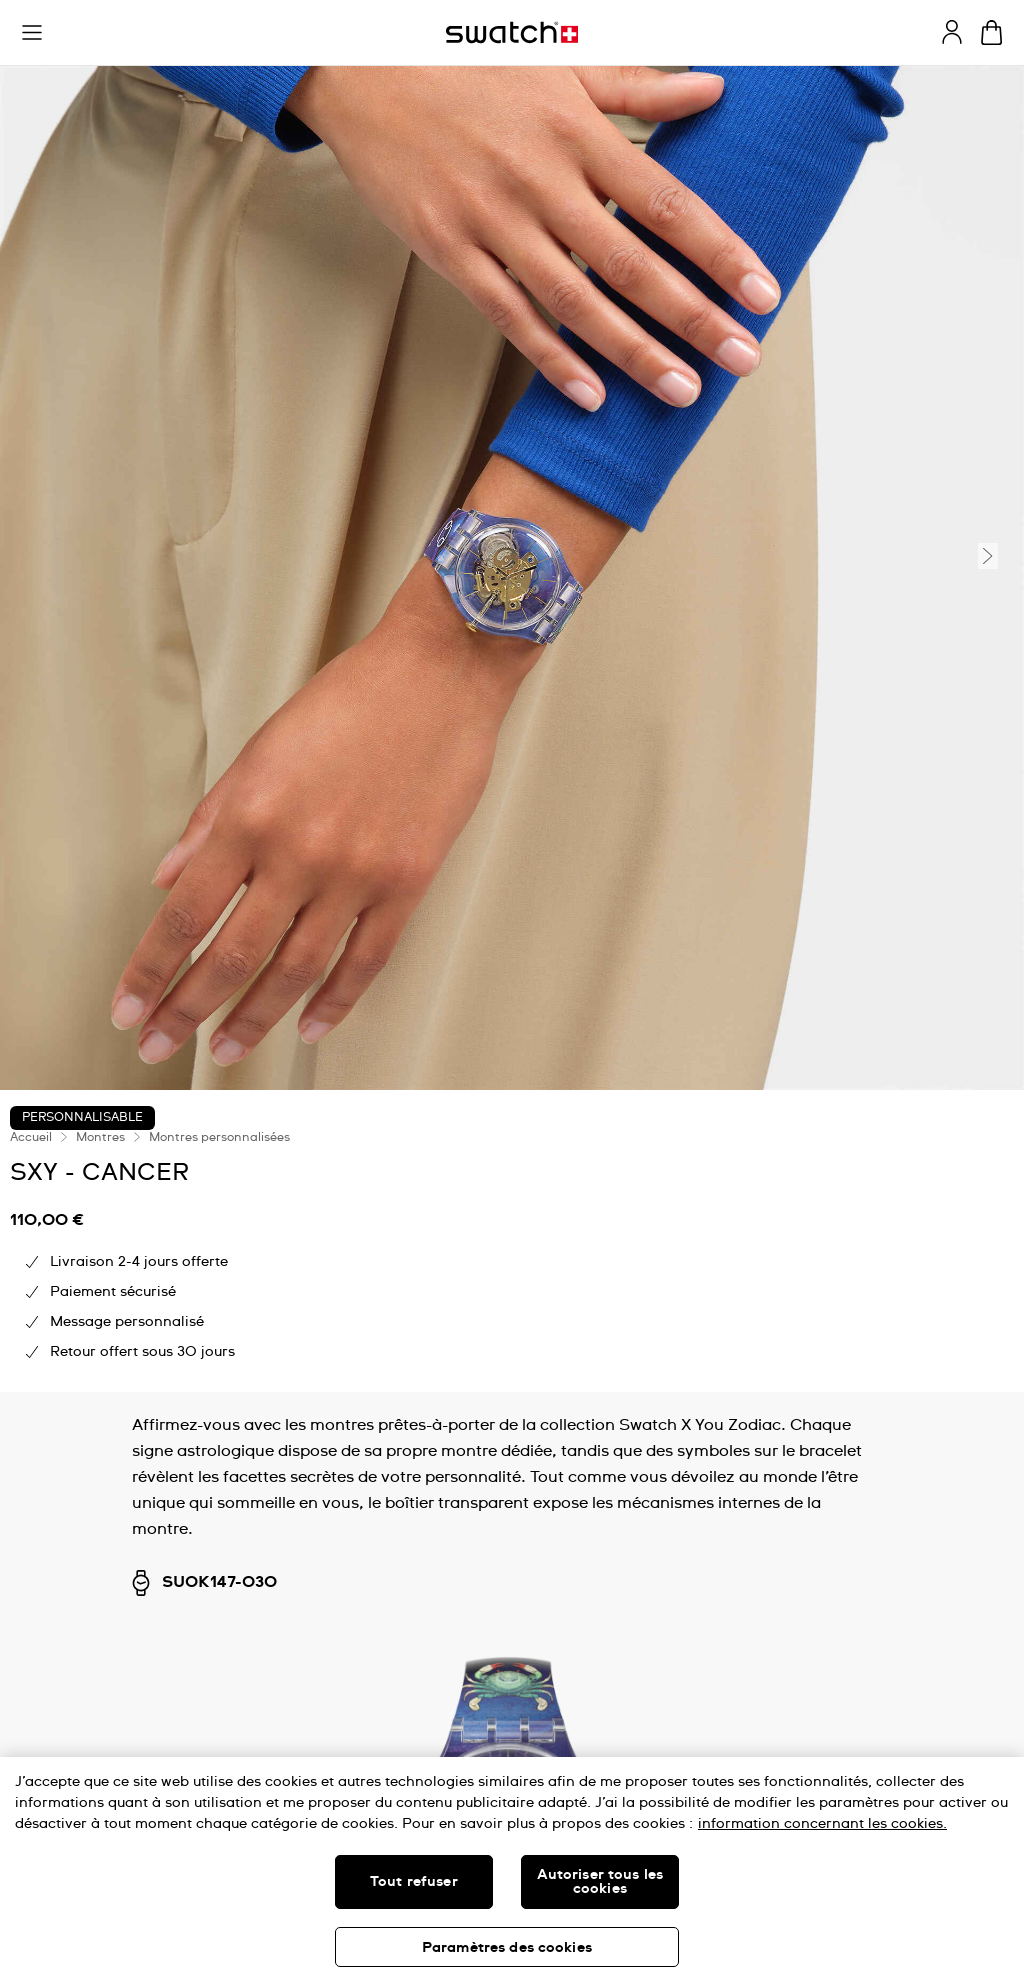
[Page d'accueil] (512, 32)
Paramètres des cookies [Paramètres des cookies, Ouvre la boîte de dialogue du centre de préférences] (507, 1948)
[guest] (952, 32)
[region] (512, 1869)
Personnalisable (82, 1118)
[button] (32, 33)
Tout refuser (414, 1882)
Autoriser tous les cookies (600, 1882)
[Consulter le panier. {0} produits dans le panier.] (991, 32)
